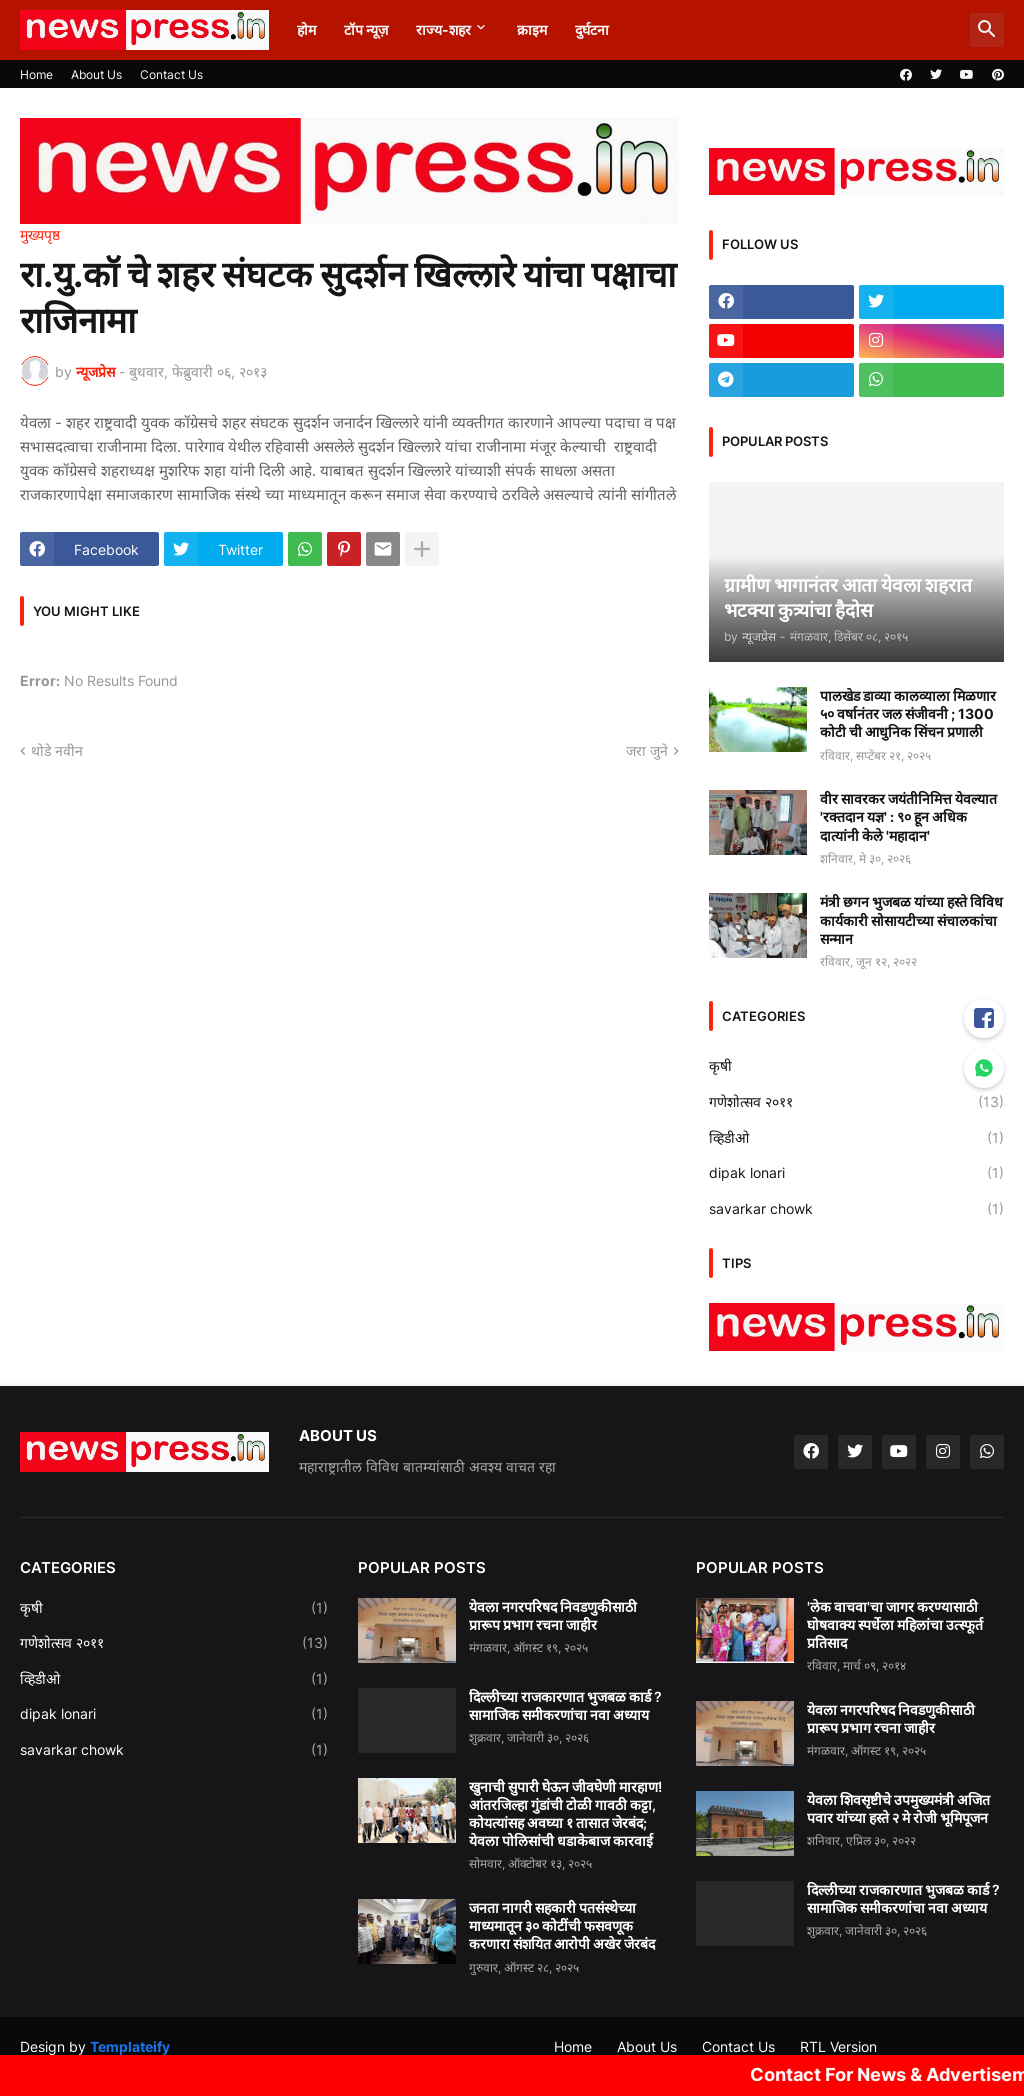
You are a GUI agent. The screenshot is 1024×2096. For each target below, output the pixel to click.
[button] (987, 30)
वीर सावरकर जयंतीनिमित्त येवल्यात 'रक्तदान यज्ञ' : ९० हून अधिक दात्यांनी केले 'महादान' (908, 816)
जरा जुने (647, 750)
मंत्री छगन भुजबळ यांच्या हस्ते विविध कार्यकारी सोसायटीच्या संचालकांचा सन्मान (911, 919)
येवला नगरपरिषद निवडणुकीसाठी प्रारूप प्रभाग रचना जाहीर (553, 1615)
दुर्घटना (592, 29)
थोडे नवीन (57, 750)
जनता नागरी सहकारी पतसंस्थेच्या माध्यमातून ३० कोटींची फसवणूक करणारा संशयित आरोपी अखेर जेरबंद (562, 1925)
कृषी (856, 1066)
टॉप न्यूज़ (366, 29)
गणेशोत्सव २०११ (856, 1102)
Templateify (130, 2046)
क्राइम (532, 29)
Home (36, 74)
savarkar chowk (856, 1209)
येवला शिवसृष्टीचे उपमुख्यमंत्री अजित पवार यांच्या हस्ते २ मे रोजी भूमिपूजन (898, 1808)
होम (306, 29)
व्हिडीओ (856, 1138)
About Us (96, 74)
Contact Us (171, 74)
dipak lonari (856, 1173)
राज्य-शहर (443, 29)
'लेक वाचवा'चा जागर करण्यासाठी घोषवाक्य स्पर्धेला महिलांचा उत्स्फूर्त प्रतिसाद (895, 1624)
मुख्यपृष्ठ (40, 235)
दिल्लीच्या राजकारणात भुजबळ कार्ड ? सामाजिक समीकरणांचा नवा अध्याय (565, 1705)
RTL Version (838, 2046)
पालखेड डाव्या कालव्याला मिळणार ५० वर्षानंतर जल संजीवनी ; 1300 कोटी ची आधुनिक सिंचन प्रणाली (908, 713)
